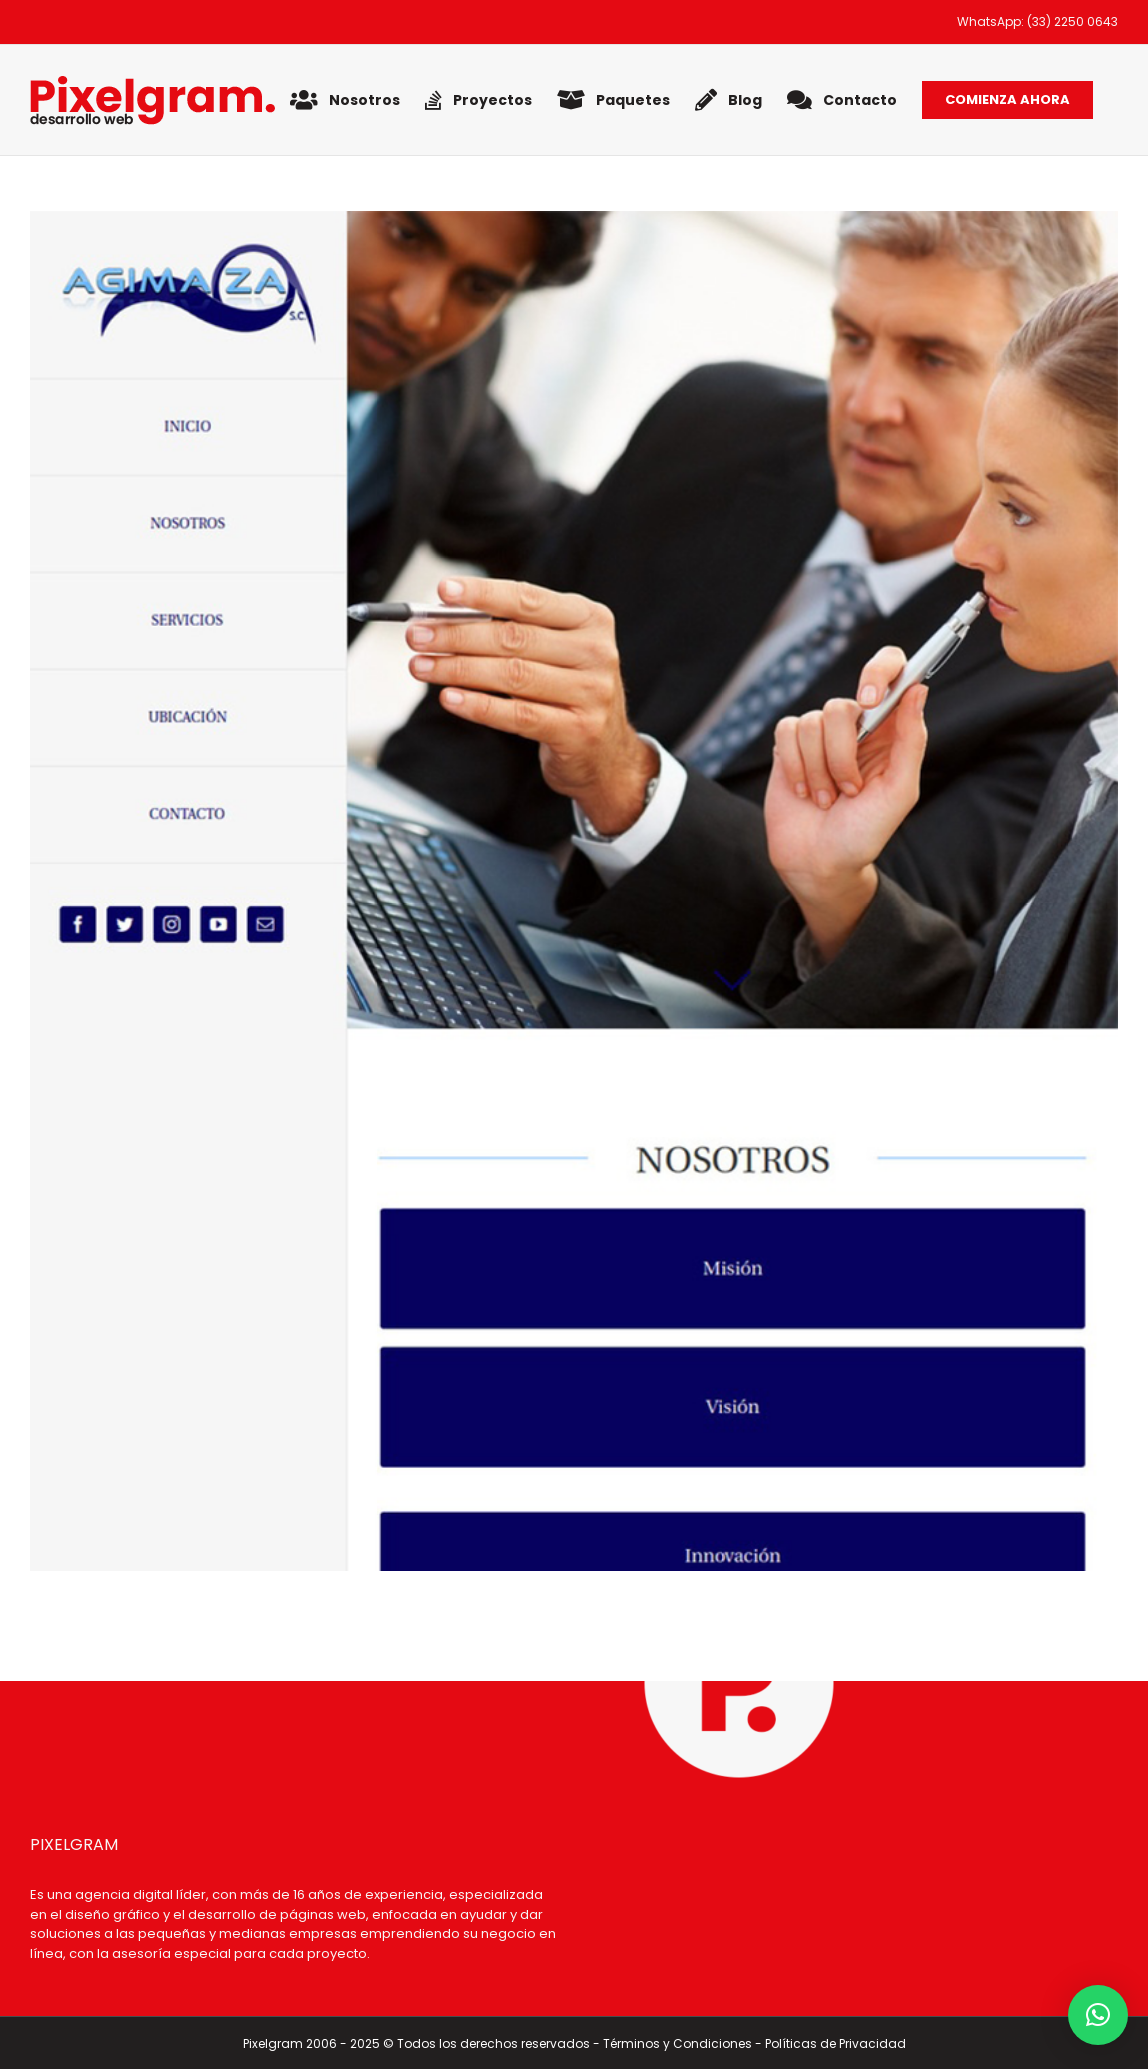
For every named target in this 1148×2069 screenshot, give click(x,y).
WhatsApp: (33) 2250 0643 (1037, 21)
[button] (1098, 2015)
